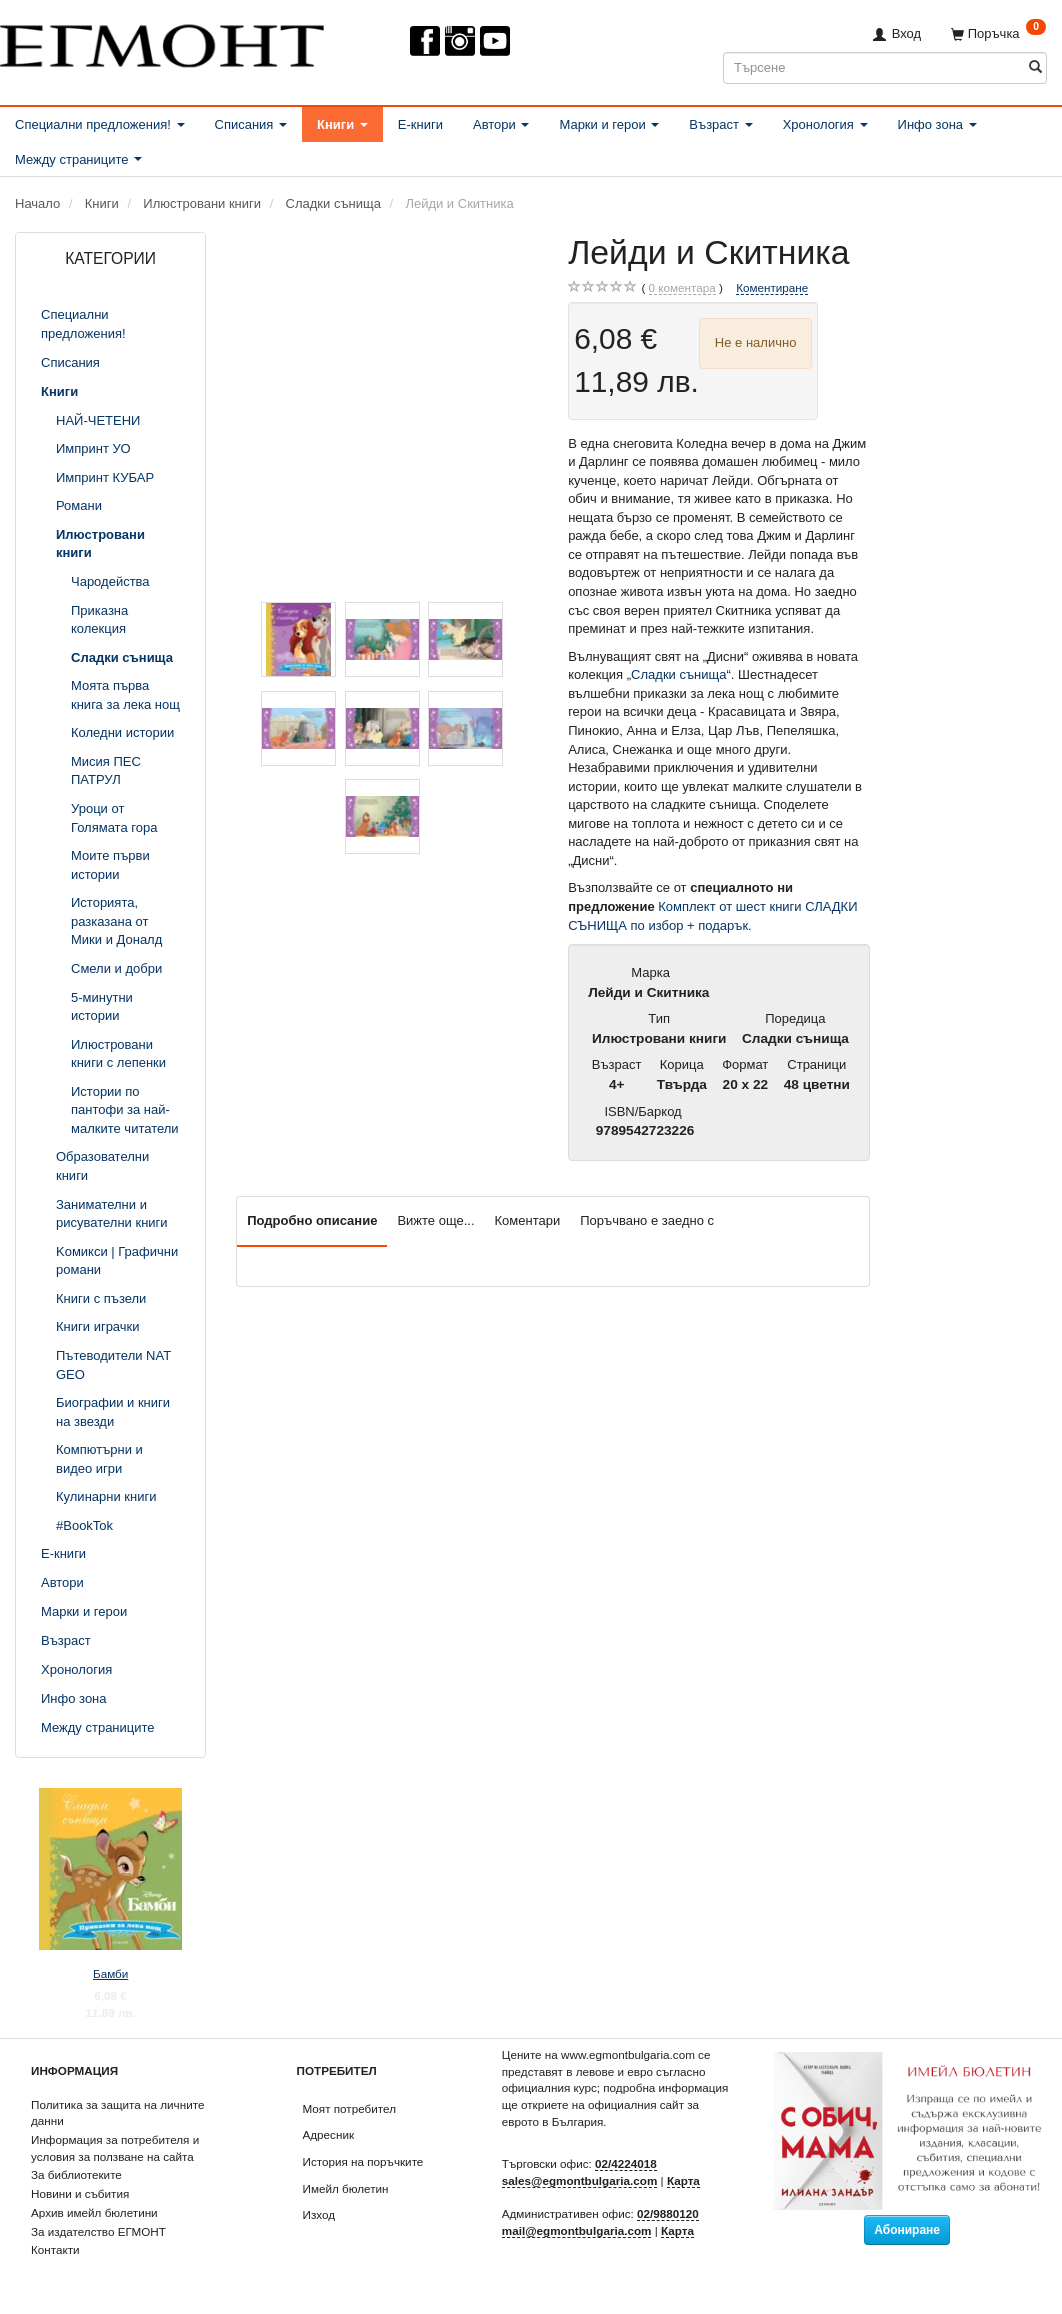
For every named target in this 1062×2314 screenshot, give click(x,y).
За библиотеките (76, 2174)
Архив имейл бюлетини (94, 2212)
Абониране (907, 2230)
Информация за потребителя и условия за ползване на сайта (115, 2148)
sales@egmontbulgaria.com (580, 2180)
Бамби (110, 1973)
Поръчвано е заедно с (647, 1220)
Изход (319, 2214)
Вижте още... (435, 1220)
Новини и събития (80, 2193)
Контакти (55, 2249)
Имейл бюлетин (346, 2188)
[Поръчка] (998, 33)
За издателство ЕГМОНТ (98, 2231)
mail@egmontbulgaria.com (577, 2230)
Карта (683, 2180)
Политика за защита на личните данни (117, 2113)
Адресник (329, 2134)
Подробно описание (312, 1220)
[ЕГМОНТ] (162, 41)
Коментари (528, 1220)
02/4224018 (626, 2163)
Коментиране (772, 287)
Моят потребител (349, 2108)
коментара (682, 288)
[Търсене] (1035, 67)
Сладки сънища (678, 674)
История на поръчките (363, 2161)
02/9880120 (668, 2213)
